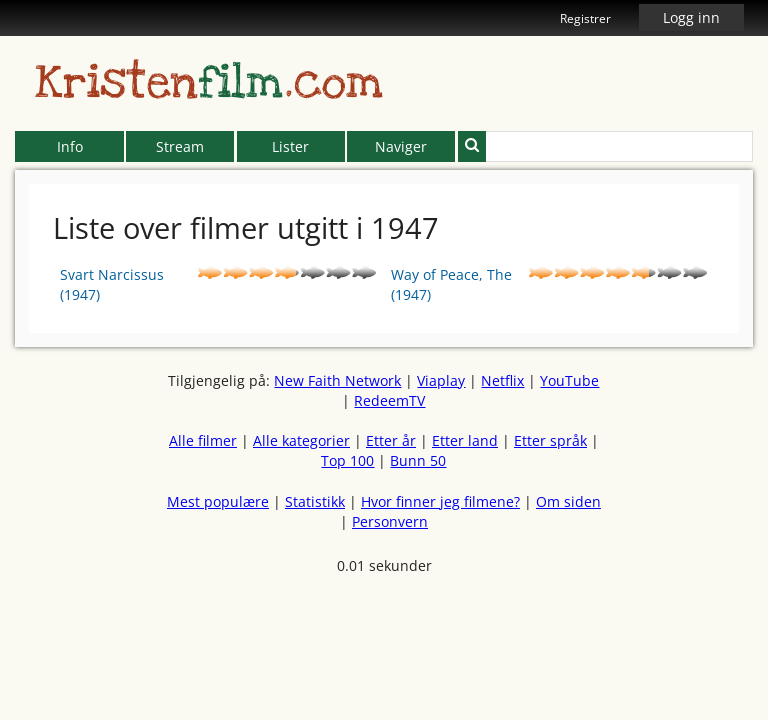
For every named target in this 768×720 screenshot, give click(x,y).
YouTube (569, 380)
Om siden (568, 501)
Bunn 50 (418, 460)
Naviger (401, 146)
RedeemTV (389, 400)
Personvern (390, 521)
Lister (290, 146)
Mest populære (218, 501)
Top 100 (347, 460)
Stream (180, 146)
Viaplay (441, 380)
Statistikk (315, 501)
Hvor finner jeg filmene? (440, 501)
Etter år (391, 440)
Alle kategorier (301, 440)
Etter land (465, 440)
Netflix (502, 380)
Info (70, 146)
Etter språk (550, 440)
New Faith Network (337, 380)
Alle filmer (203, 440)
